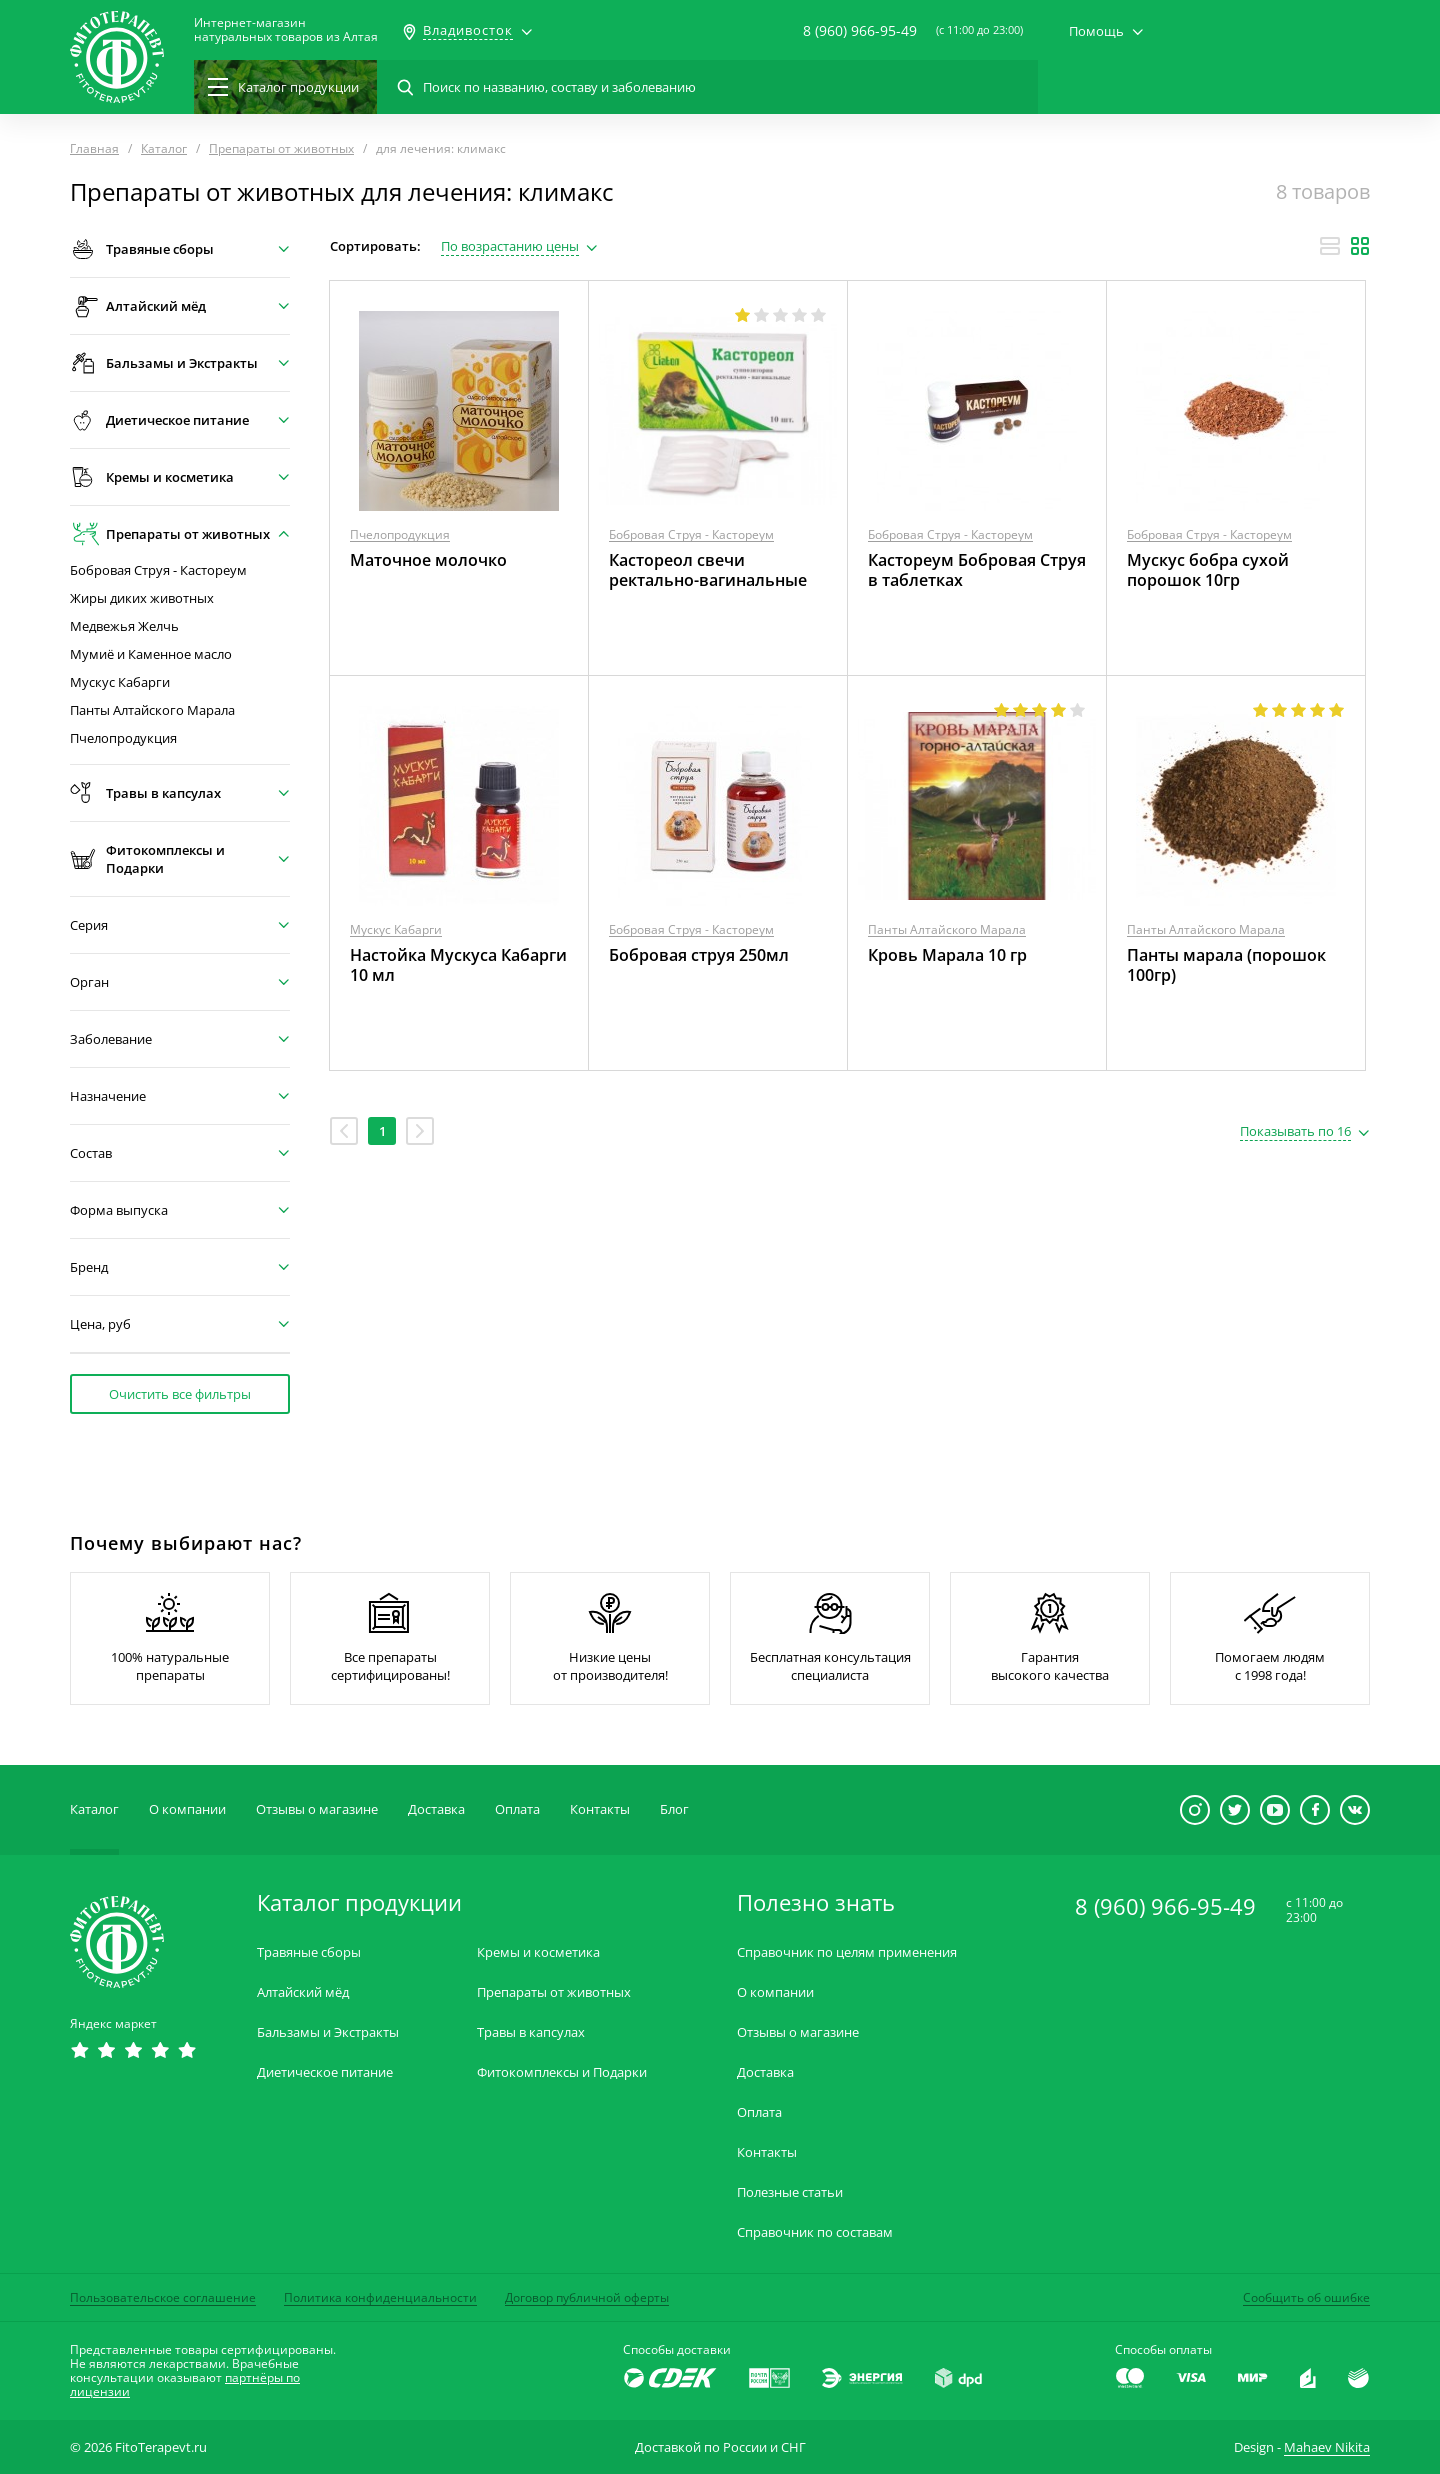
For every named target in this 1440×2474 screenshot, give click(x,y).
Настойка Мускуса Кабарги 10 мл (458, 965)
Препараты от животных (554, 1992)
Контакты (600, 1809)
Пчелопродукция (123, 738)
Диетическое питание (325, 2072)
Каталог (94, 1809)
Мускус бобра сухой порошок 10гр (1208, 570)
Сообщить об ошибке (1306, 2297)
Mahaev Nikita (1327, 2447)
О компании (187, 1809)
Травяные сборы (309, 1952)
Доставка (436, 1809)
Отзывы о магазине (317, 1809)
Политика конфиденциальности (380, 2297)
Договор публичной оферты (587, 2297)
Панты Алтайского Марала (152, 710)
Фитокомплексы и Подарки (562, 2072)
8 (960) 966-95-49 (860, 30)
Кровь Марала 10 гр (947, 955)
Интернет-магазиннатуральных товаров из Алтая (286, 30)
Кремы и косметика (538, 1952)
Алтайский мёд (303, 1992)
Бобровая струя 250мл (699, 955)
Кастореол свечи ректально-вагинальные (708, 570)
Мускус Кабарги (120, 682)
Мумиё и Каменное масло (151, 654)
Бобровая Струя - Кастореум (158, 570)
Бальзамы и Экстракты (328, 2032)
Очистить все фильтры (180, 1394)
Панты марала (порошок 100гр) (1226, 965)
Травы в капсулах (531, 2032)
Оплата (517, 1809)
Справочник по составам (815, 2232)
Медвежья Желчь (124, 626)
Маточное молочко (428, 560)
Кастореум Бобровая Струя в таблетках (977, 570)
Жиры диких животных (142, 598)
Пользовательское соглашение (163, 2297)
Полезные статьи (790, 2192)
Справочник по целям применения (847, 1952)
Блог (674, 1809)
